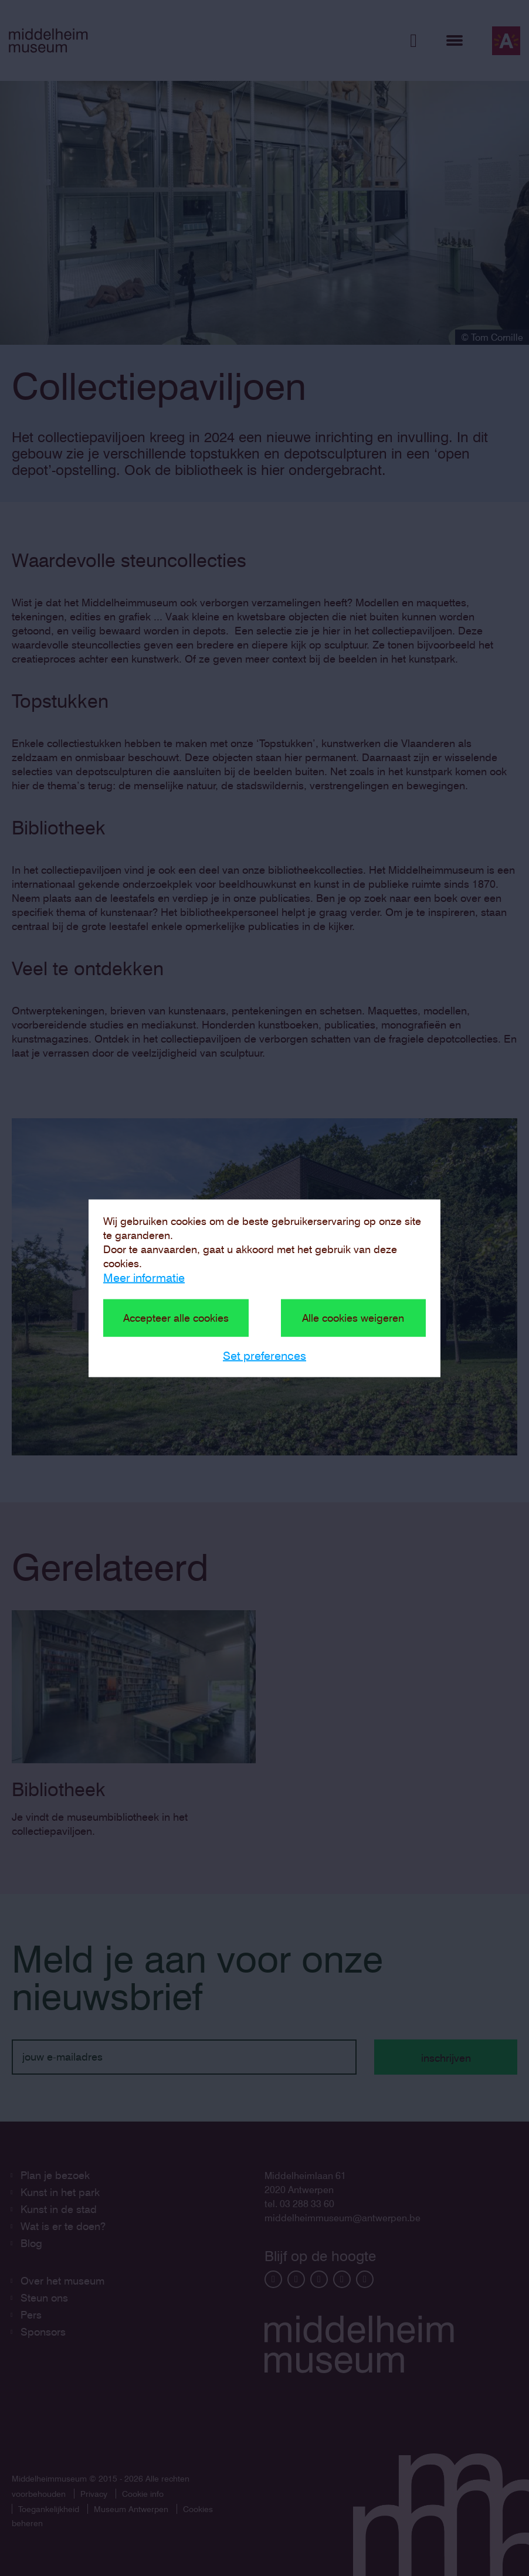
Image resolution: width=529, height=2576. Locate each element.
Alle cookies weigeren (353, 1317)
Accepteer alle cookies (176, 1317)
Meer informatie (144, 1277)
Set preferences (264, 1355)
